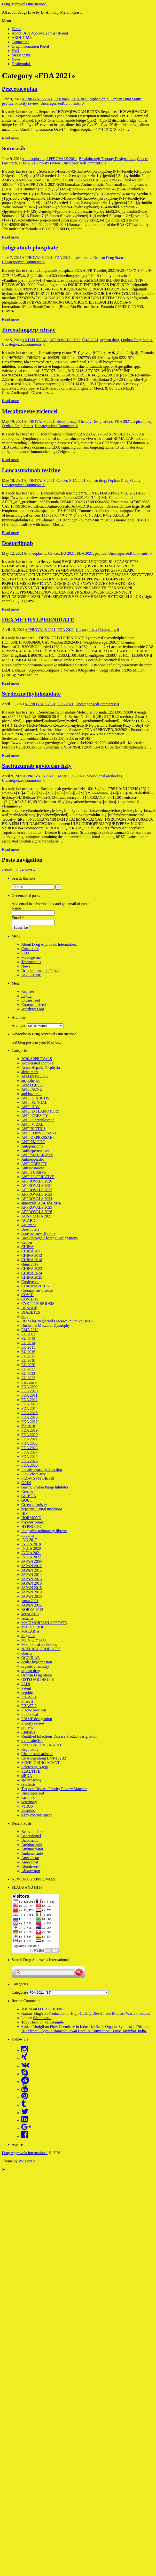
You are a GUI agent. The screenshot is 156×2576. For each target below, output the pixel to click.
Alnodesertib (31, 1866)
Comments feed (33, 1005)
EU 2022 (28, 1373)
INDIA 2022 (31, 1557)
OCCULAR (30, 1658)
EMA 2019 (30, 1330)
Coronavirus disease (37, 1290)
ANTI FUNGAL (34, 340)
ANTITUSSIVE (34, 1172)
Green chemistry (34, 1505)
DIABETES (30, 1312)
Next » (29, 870)
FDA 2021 (79, 99)
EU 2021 (68, 553)
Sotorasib (13, 148)
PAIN (25, 1684)
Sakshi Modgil (32, 2026)
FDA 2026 (29, 1461)
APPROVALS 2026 (36, 1212)
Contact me (20, 42)
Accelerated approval (37, 1063)
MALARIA (30, 1631)
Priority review (26, 103)
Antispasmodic (33, 1168)
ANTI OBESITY (34, 1116)
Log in (26, 996)
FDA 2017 (29, 1422)
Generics (28, 1491)
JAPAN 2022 (31, 1605)
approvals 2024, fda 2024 (41, 1203)
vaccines (28, 1797)
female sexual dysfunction (41, 1470)
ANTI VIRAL (32, 1124)
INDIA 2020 (31, 1548)
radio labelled (32, 1741)
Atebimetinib (31, 1845)
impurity (28, 1535)
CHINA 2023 (31, 1269)
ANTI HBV (30, 1107)
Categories (20, 1992)
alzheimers (29, 1072)
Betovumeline (32, 1831)
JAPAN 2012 (31, 1566)
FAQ (15, 51)
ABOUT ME (22, 37)
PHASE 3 (29, 1706)
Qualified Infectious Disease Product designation (59, 1736)
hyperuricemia (32, 1522)
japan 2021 (30, 1601)
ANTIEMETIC (33, 1142)
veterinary (29, 1802)
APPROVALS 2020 (36, 1181)
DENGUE (29, 1308)
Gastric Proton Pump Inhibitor (44, 1487)
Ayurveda (28, 1225)
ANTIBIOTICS (33, 1129)
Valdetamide (54, 2022)
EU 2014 (28, 1343)
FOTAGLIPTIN (50, 2009)
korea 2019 (30, 1614)
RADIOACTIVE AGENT (41, 1745)
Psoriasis (28, 1732)
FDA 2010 (29, 1391)
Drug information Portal (30, 46)
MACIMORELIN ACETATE (44, 1623)
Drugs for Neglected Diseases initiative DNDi (57, 1321)
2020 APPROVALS (36, 1059)
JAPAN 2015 (31, 1579)
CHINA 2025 (31, 1277)
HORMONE (31, 1518)
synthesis (28, 1784)
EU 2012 (28, 1338)
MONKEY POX (34, 1640)
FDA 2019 (29, 1430)
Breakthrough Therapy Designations (107, 159)
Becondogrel (31, 1836)
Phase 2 (27, 1701)
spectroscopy (31, 1780)
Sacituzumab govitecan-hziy (36, 766)
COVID (27, 1295)
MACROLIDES (34, 1627)
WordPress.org (32, 1009)
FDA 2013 (29, 1404)
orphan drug (99, 99)
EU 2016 (28, 1352)
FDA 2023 (29, 1448)
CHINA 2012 (31, 1255)
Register (27, 991)
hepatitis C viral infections (41, 1509)
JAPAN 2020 (31, 1596)
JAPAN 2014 (31, 1575)
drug (24, 1317)
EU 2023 (28, 1378)
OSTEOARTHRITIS (37, 1679)
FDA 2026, (30, 1465)
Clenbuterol (42, 2018)
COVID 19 (30, 1299)
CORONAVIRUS (35, 1286)
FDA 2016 (29, 1417)
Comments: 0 (73, 103)
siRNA (26, 1776)
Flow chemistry (33, 1474)
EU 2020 (28, 1365)
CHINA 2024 (31, 1273)
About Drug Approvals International (40, 33)
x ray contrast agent (36, 1815)
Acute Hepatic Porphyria (40, 1067)
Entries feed (30, 1000)
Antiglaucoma (32, 1146)
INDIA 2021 (31, 1553)
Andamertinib (32, 1853)
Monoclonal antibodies (104, 776)
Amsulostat (30, 1858)
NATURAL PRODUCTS (41, 1649)
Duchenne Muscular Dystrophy (45, 1325)
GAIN (26, 1483)
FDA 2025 (29, 1456)
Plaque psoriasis (34, 1710)
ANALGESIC (32, 1085)
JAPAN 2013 (31, 1570)
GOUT (26, 1500)
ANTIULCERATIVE (38, 1177)
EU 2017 (28, 1356)
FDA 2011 (29, 1395)
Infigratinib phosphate (30, 247)
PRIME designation (36, 1719)
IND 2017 (29, 1540)
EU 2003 (28, 1334)
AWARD (28, 1220)
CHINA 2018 (31, 1260)
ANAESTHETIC (34, 1076)
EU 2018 (28, 1360)
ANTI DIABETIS (35, 1098)
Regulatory (30, 1749)
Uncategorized (51, 103)
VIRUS (27, 1806)
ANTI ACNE (31, 1089)
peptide (7, 103)
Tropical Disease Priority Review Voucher (54, 1789)
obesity (26, 1653)
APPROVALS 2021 (37, 99)
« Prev (7, 870)
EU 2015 (28, 1347)
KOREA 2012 (32, 1609)
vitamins (28, 1811)
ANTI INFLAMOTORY (40, 1111)
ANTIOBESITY (34, 1164)
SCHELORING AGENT (40, 1762)
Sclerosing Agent (34, 1767)
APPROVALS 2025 (36, 1207)
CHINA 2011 (31, 1251)
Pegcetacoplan (20, 88)
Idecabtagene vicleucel (30, 411)
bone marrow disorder (38, 1234)
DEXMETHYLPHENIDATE (38, 619)
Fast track (62, 99)
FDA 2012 (29, 1400)
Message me (21, 55)
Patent (26, 1688)
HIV (24, 1513)
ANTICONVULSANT (39, 1133)
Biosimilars (30, 1229)
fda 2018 (28, 1426)
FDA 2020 (29, 1435)
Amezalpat (29, 1862)
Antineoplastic (33, 159)
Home (16, 29)
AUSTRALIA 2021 (36, 1216)
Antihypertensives (35, 1150)
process (27, 1728)
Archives (19, 1025)
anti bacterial (31, 1094)
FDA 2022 (29, 1443)
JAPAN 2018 (31, 1588)
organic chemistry (35, 1666)
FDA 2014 (29, 1408)
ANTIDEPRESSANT (38, 1137)
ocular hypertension (36, 1662)
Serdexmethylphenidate (31, 693)
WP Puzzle (26, 2161)
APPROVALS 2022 (36, 1190)
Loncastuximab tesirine (31, 470)
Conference (30, 1282)
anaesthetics (30, 1081)
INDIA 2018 (31, 1544)
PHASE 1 (29, 1697)
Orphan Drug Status (125, 99)
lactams (27, 1618)
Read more (10, 138)
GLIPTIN (28, 1496)
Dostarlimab (17, 543)
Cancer (142, 159)
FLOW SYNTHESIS (37, 1478)
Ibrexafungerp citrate (29, 329)
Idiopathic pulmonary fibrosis (44, 1531)
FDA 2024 (29, 1452)
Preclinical (29, 1714)
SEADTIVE (30, 1771)
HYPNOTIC (31, 1526)
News (16, 59)
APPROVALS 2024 (36, 1199)
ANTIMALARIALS (37, 1155)
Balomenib (29, 1840)
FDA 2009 (29, 1387)
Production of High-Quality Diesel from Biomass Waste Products (99, 2013)
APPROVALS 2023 (36, 1194)
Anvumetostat (32, 1849)
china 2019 (30, 1264)
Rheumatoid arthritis (37, 1754)
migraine (28, 1636)
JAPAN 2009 (31, 1561)
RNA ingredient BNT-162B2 (43, 1758)
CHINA (27, 1247)
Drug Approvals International (24, 4)
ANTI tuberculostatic (37, 1120)
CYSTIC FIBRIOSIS (37, 1303)
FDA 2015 (29, 1413)
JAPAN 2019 (31, 1592)
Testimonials (21, 64)
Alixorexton (30, 1871)
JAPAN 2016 (31, 1583)
